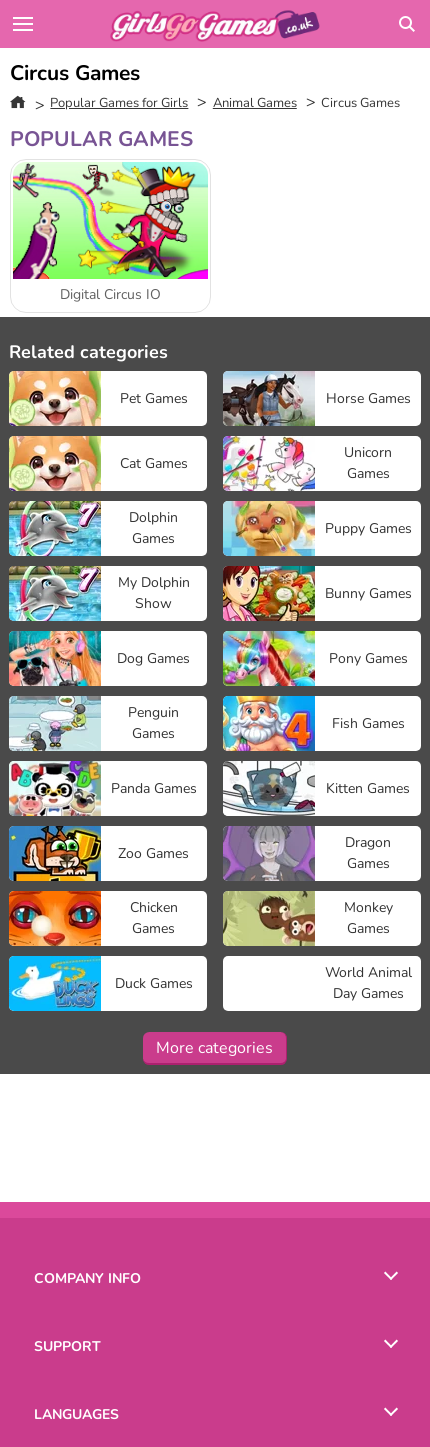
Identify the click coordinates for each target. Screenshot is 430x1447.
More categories (214, 1048)
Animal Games (255, 103)
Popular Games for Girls (119, 103)
